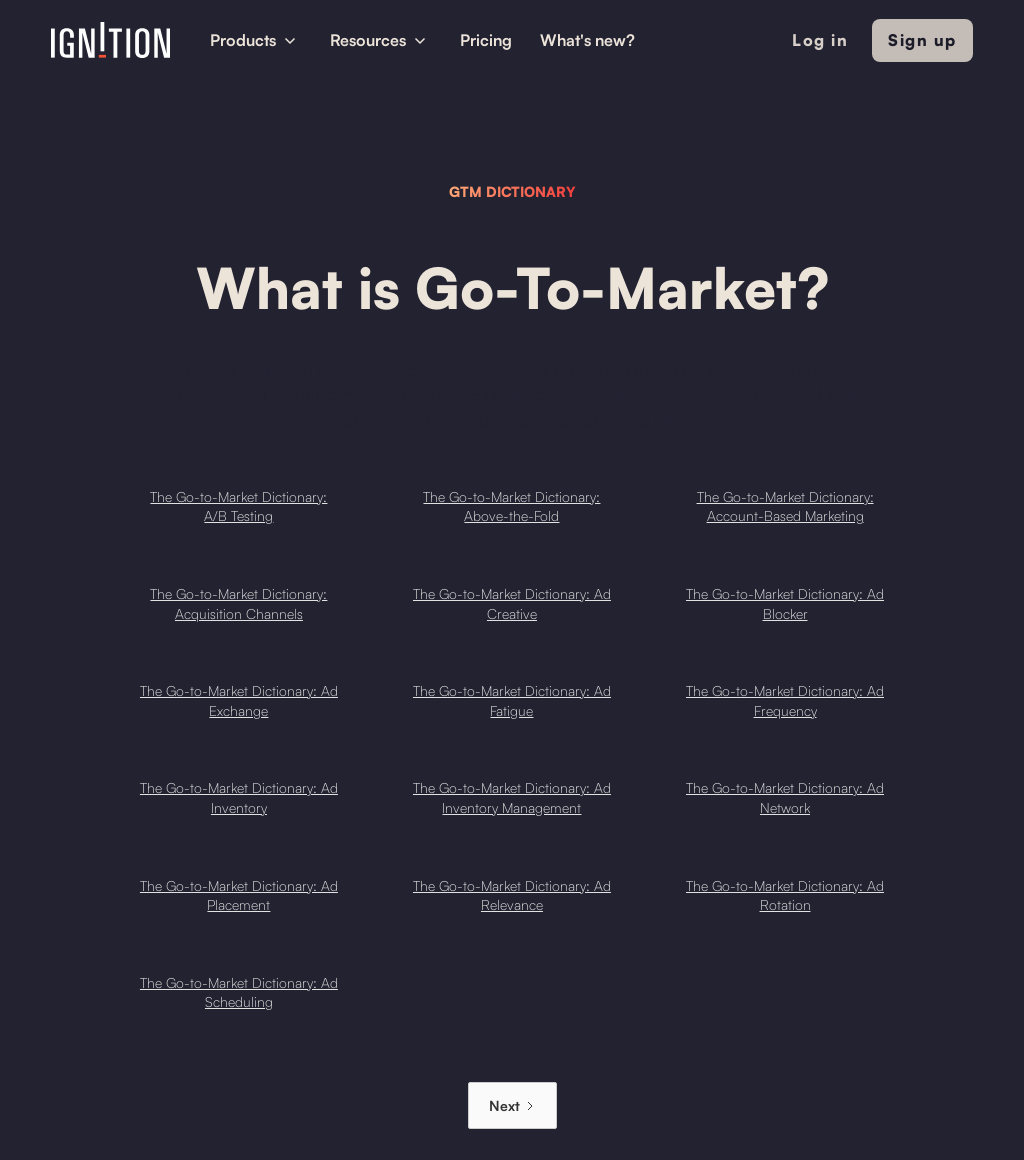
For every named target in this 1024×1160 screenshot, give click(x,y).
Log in (820, 40)
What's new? (587, 40)
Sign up (922, 40)
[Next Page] (512, 1105)
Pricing (486, 40)
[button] (256, 40)
